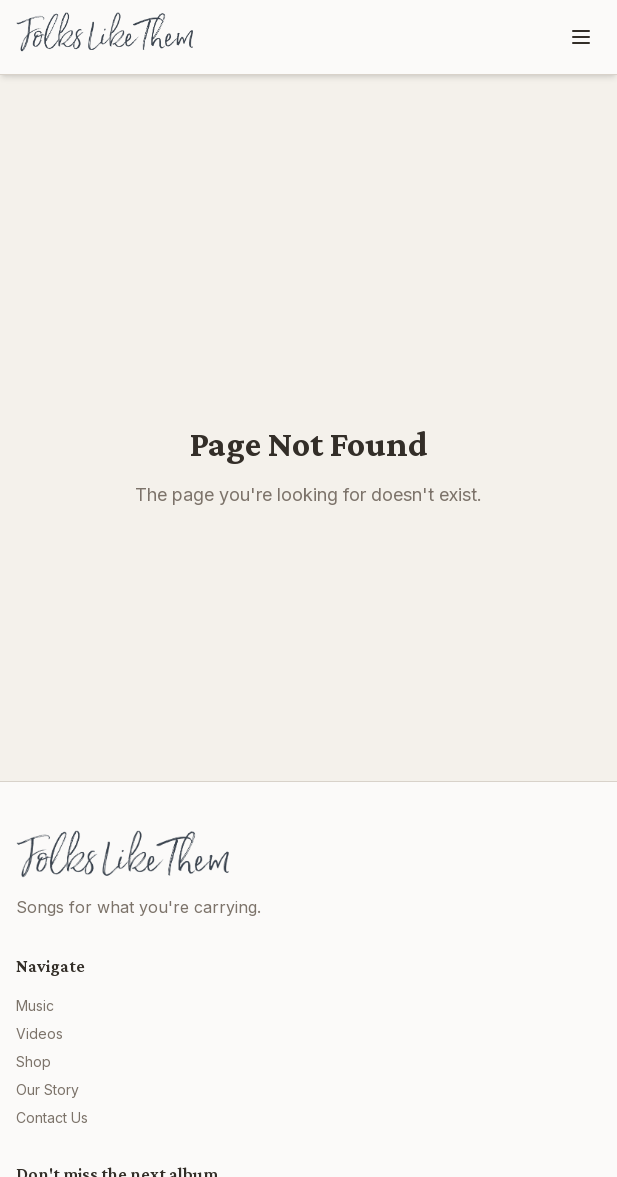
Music (35, 1005)
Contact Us (52, 1117)
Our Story (47, 1089)
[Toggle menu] (581, 37)
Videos (39, 1033)
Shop (33, 1061)
